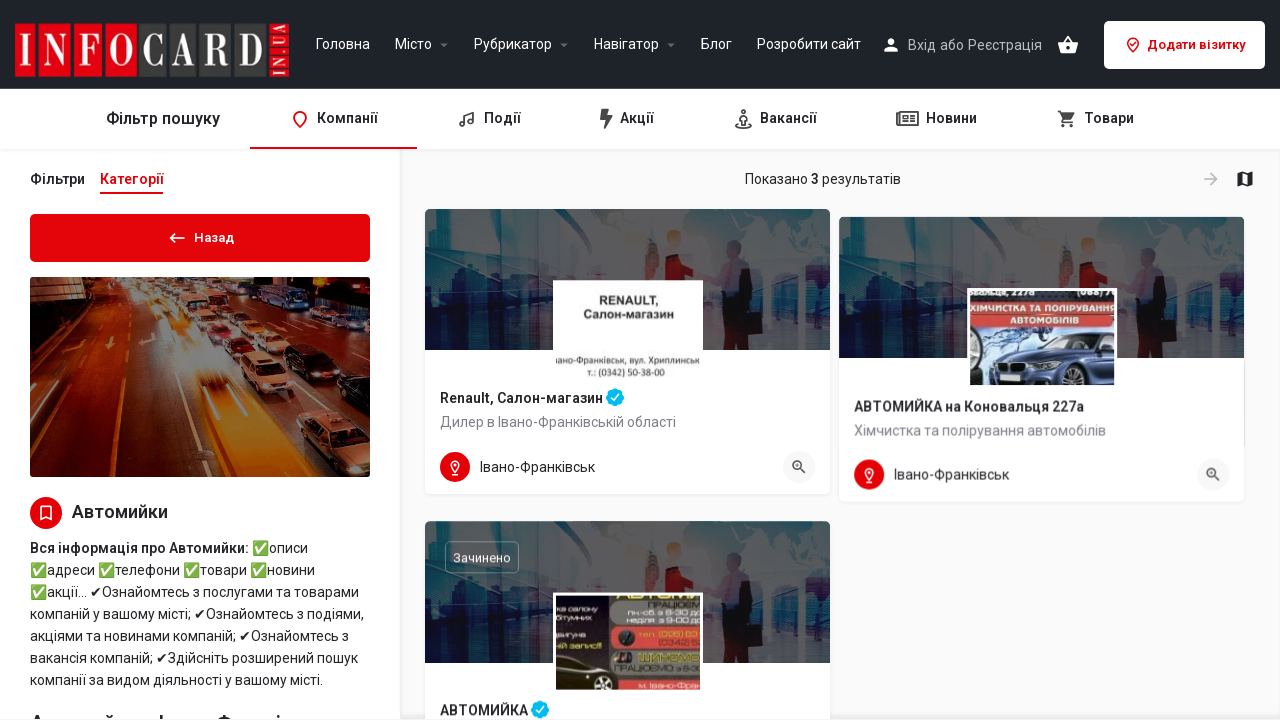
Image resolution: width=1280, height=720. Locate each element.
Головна (343, 44)
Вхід (922, 45)
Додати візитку (1184, 45)
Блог (716, 44)
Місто (413, 44)
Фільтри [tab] (57, 179)
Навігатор (626, 44)
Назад (200, 234)
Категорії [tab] (131, 179)
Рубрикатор (513, 44)
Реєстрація (1005, 45)
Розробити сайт (809, 44)
